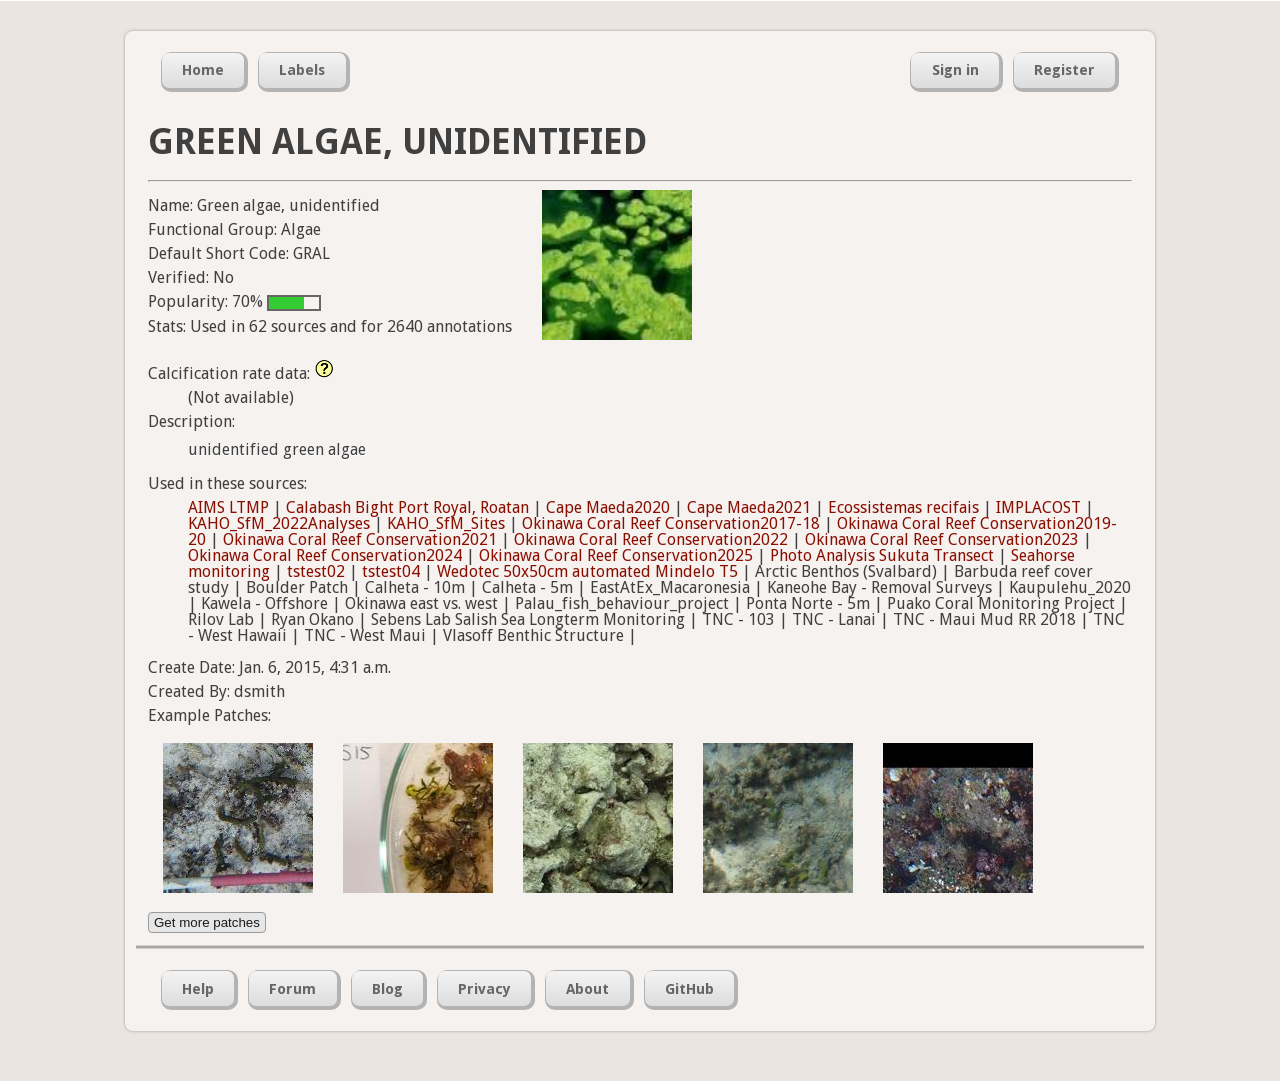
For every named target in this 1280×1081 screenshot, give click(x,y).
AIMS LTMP (228, 507)
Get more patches (207, 922)
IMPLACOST (1038, 507)
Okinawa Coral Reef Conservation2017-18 (671, 523)
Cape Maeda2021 (749, 507)
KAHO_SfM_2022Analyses (279, 523)
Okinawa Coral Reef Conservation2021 (360, 539)
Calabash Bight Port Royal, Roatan (407, 507)
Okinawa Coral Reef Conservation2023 (942, 539)
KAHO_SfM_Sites (446, 523)
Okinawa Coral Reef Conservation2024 (325, 555)
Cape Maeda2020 (608, 507)
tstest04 (391, 571)
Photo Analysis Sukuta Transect (882, 555)
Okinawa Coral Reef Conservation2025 (616, 555)
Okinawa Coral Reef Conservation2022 (651, 539)
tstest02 (316, 571)
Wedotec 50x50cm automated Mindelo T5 (587, 571)
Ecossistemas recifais (903, 507)
